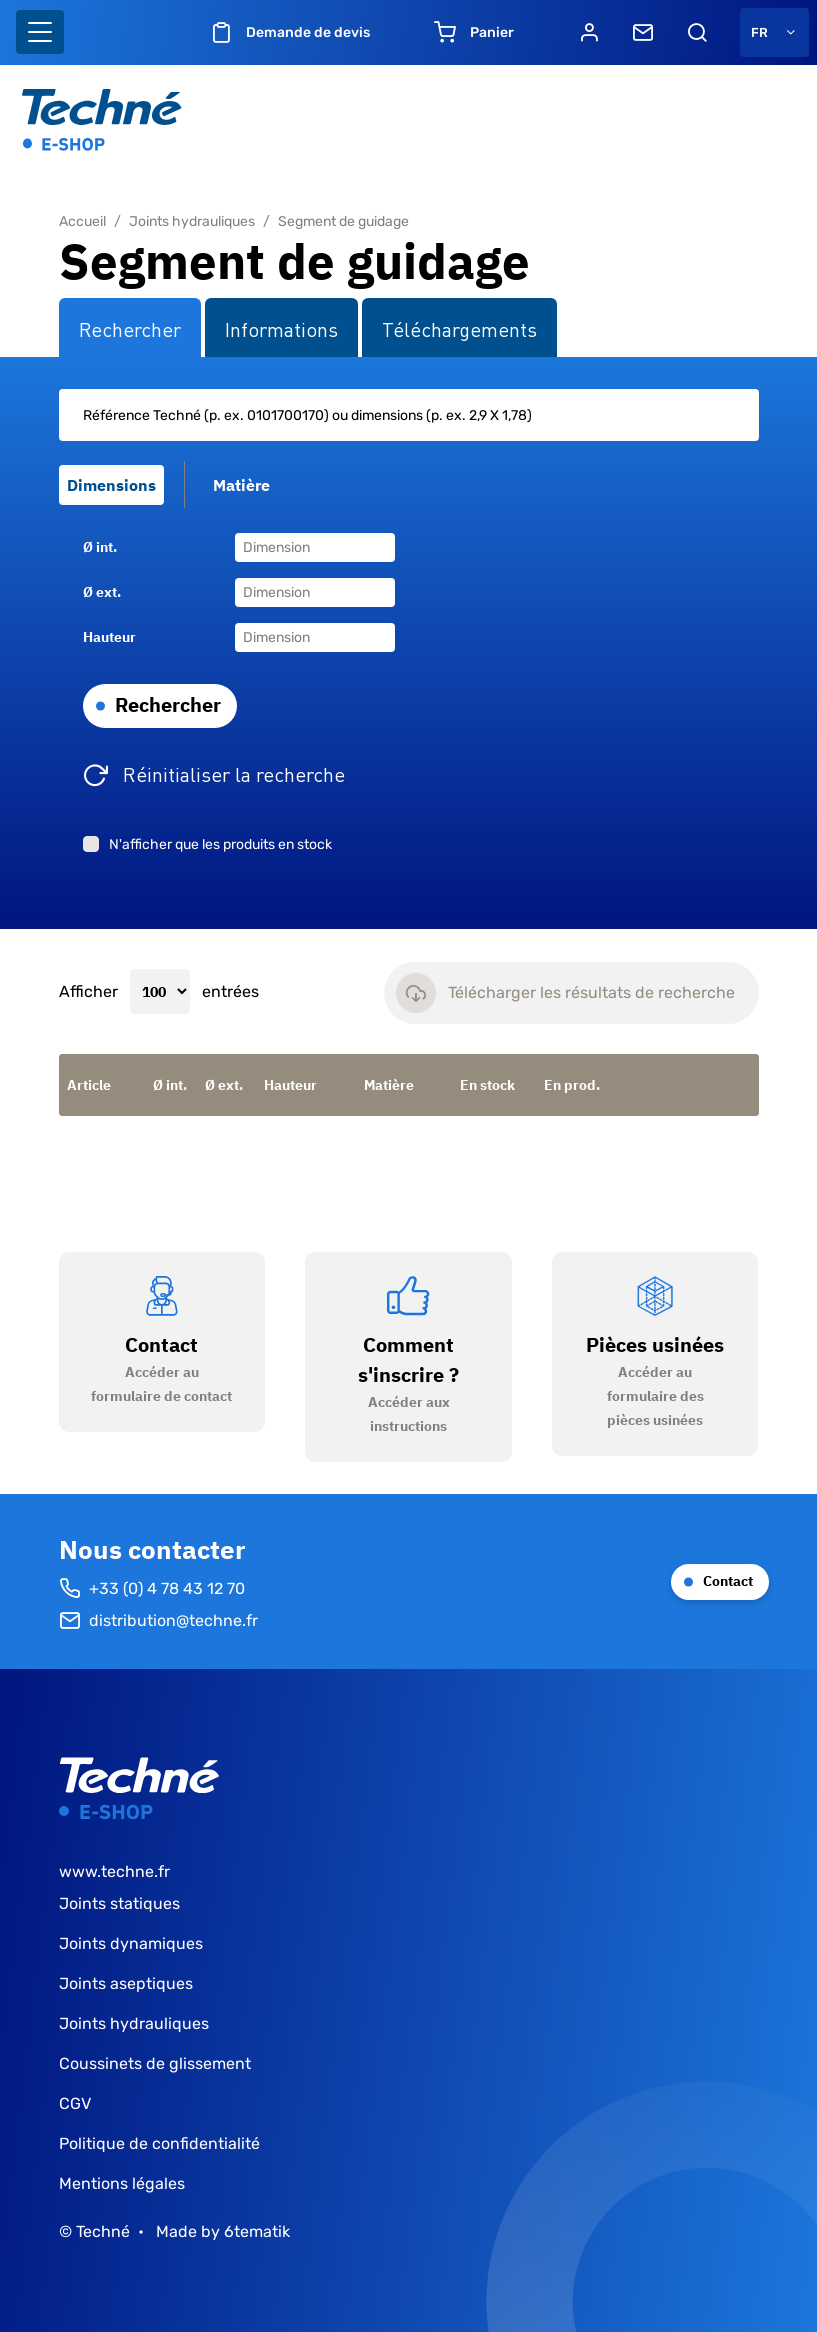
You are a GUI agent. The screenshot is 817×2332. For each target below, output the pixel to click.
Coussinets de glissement (155, 2063)
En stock (487, 1085)
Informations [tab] (281, 328)
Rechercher (168, 704)
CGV (75, 2103)
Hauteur (109, 637)
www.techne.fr (114, 1871)
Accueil (82, 221)
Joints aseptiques (126, 1983)
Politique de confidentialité (159, 2143)
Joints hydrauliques (192, 221)
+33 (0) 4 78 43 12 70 (152, 1589)
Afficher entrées (159, 992)
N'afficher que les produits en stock (220, 844)
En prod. (572, 1085)
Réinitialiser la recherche (234, 773)
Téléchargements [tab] (459, 328)
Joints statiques (119, 1903)
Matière (389, 1085)
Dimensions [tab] (111, 485)
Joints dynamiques (131, 1943)
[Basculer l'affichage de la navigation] (40, 32)
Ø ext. (102, 592)
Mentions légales (122, 2183)
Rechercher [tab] (130, 328)
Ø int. (100, 547)
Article (89, 1085)
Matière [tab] (241, 485)
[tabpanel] (409, 643)
